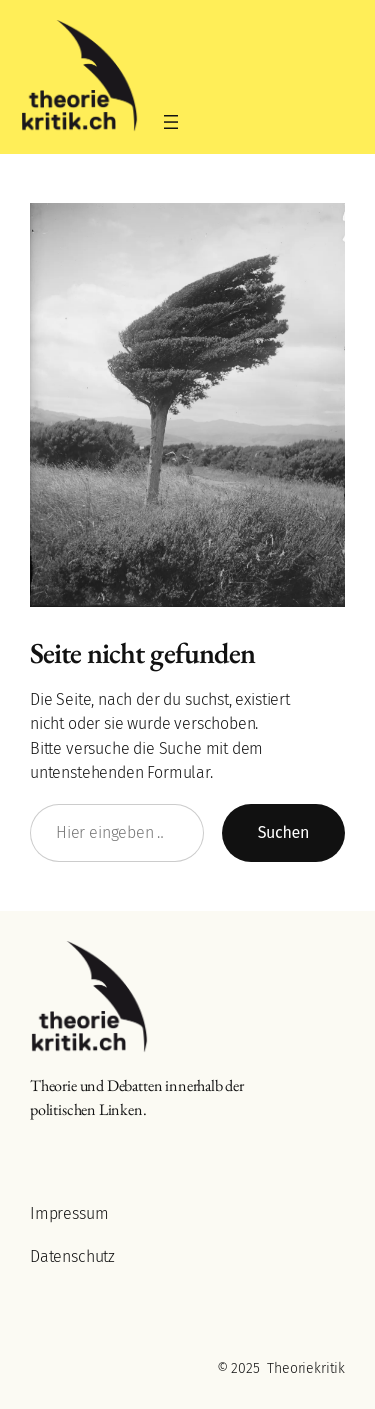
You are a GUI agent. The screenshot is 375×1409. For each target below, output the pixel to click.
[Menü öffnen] (171, 122)
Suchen (283, 832)
